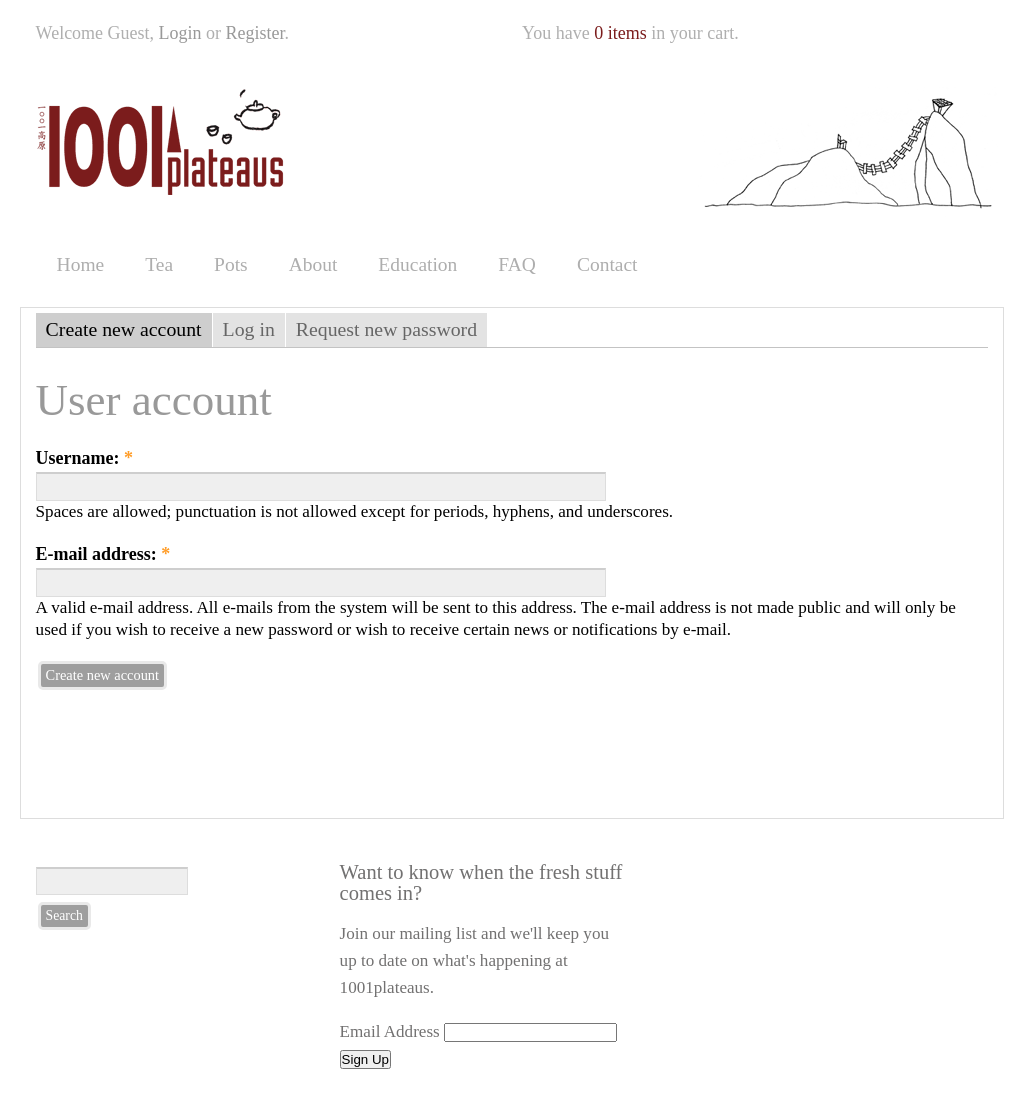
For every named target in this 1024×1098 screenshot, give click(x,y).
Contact (607, 264)
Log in (249, 329)
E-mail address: (103, 554)
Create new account (124, 329)
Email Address (390, 1031)
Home (81, 264)
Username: (84, 458)
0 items (620, 33)
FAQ (517, 264)
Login (180, 33)
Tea (159, 264)
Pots (231, 264)
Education (417, 264)
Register (255, 33)
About (313, 264)
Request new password (386, 329)
